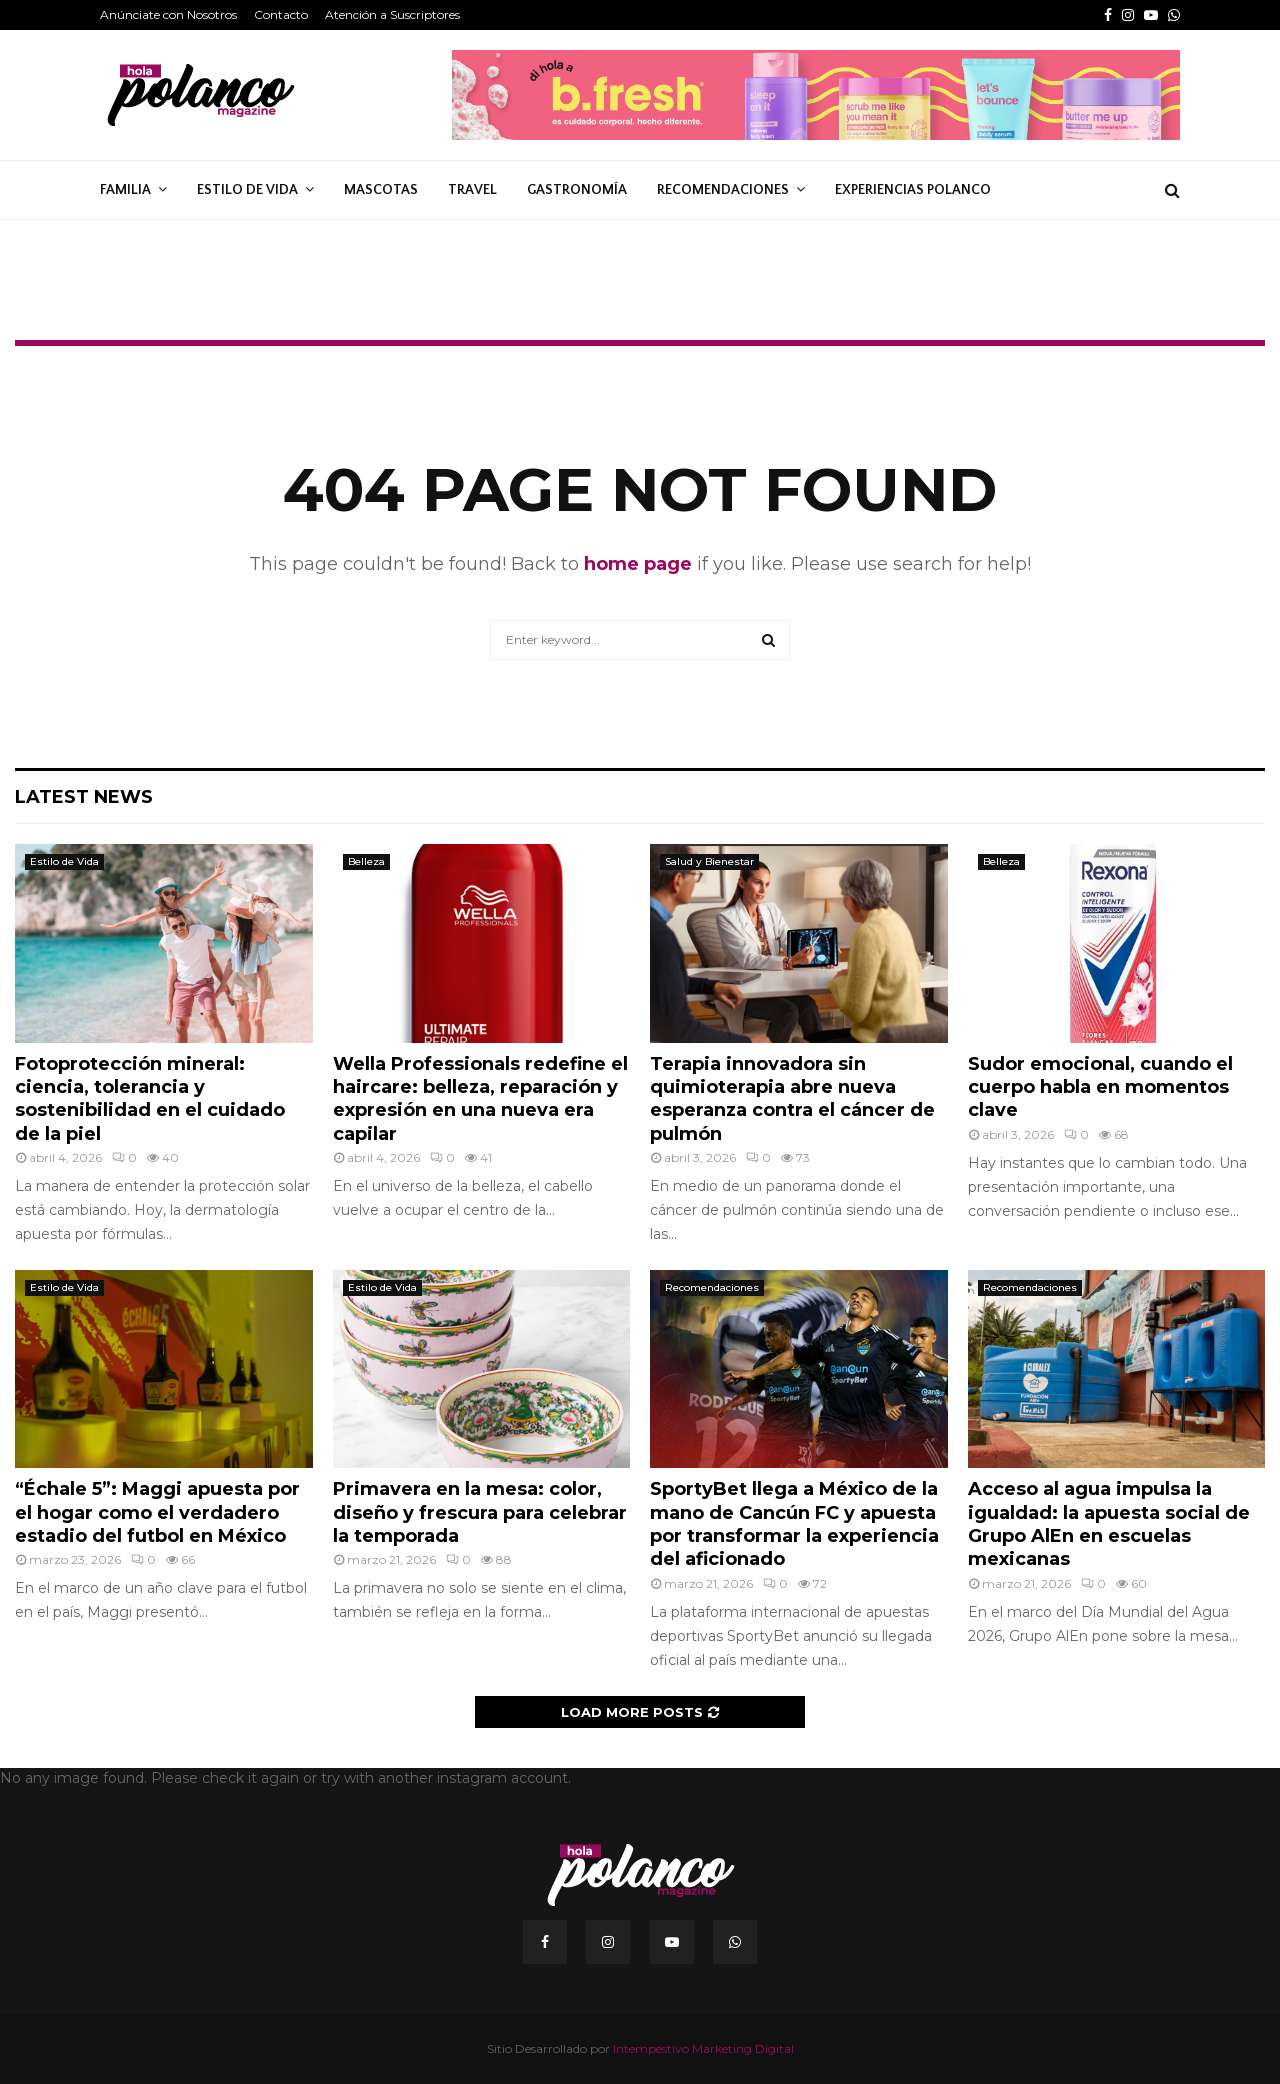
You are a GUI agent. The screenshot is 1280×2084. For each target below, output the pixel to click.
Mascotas (381, 190)
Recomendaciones (723, 190)
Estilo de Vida (247, 190)
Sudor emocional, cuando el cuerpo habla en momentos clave (1100, 1087)
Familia (125, 190)
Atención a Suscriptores (392, 14)
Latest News (84, 797)
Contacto (281, 14)
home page (638, 564)
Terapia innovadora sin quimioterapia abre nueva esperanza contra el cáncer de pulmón (792, 1099)
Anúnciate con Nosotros (168, 14)
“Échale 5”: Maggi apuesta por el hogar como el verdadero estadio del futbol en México (157, 1512)
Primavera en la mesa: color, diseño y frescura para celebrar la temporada (480, 1512)
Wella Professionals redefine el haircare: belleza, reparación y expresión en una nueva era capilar (480, 1099)
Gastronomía (577, 190)
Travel (472, 190)
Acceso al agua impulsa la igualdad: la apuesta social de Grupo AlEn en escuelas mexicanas (1109, 1524)
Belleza (366, 861)
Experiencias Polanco (913, 190)
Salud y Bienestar (709, 861)
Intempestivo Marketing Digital (703, 2048)
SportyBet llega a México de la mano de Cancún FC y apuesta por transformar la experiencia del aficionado (794, 1524)
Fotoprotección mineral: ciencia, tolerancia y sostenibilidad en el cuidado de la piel (150, 1099)
